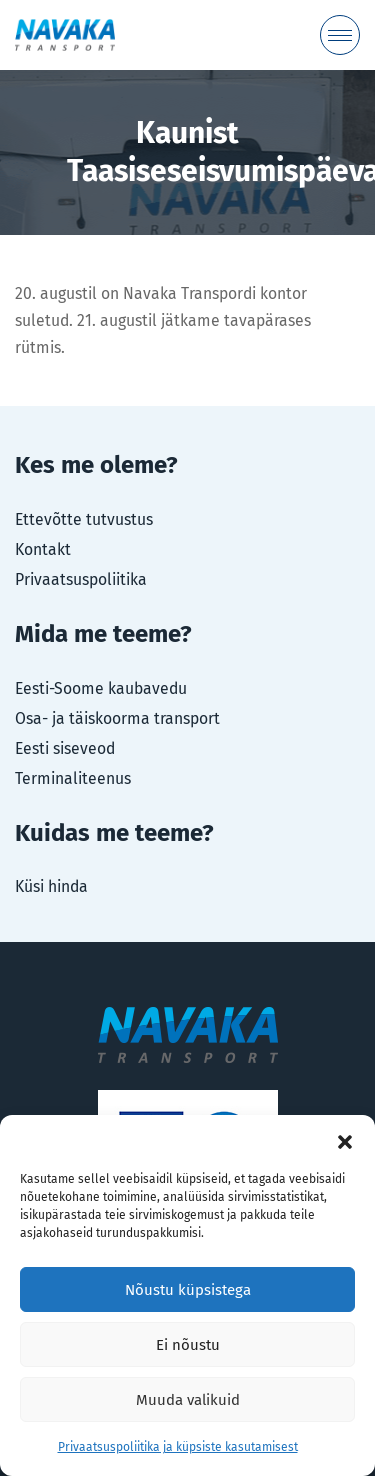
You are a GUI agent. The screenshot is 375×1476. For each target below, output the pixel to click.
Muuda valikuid (188, 1400)
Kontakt (43, 549)
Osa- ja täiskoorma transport (117, 718)
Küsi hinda (51, 886)
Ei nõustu (188, 1345)
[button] (345, 1140)
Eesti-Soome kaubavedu (101, 688)
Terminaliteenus (73, 778)
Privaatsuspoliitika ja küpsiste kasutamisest (178, 1447)
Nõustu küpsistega (188, 1290)
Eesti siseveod (65, 748)
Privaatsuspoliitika (81, 579)
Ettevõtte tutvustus (84, 519)
